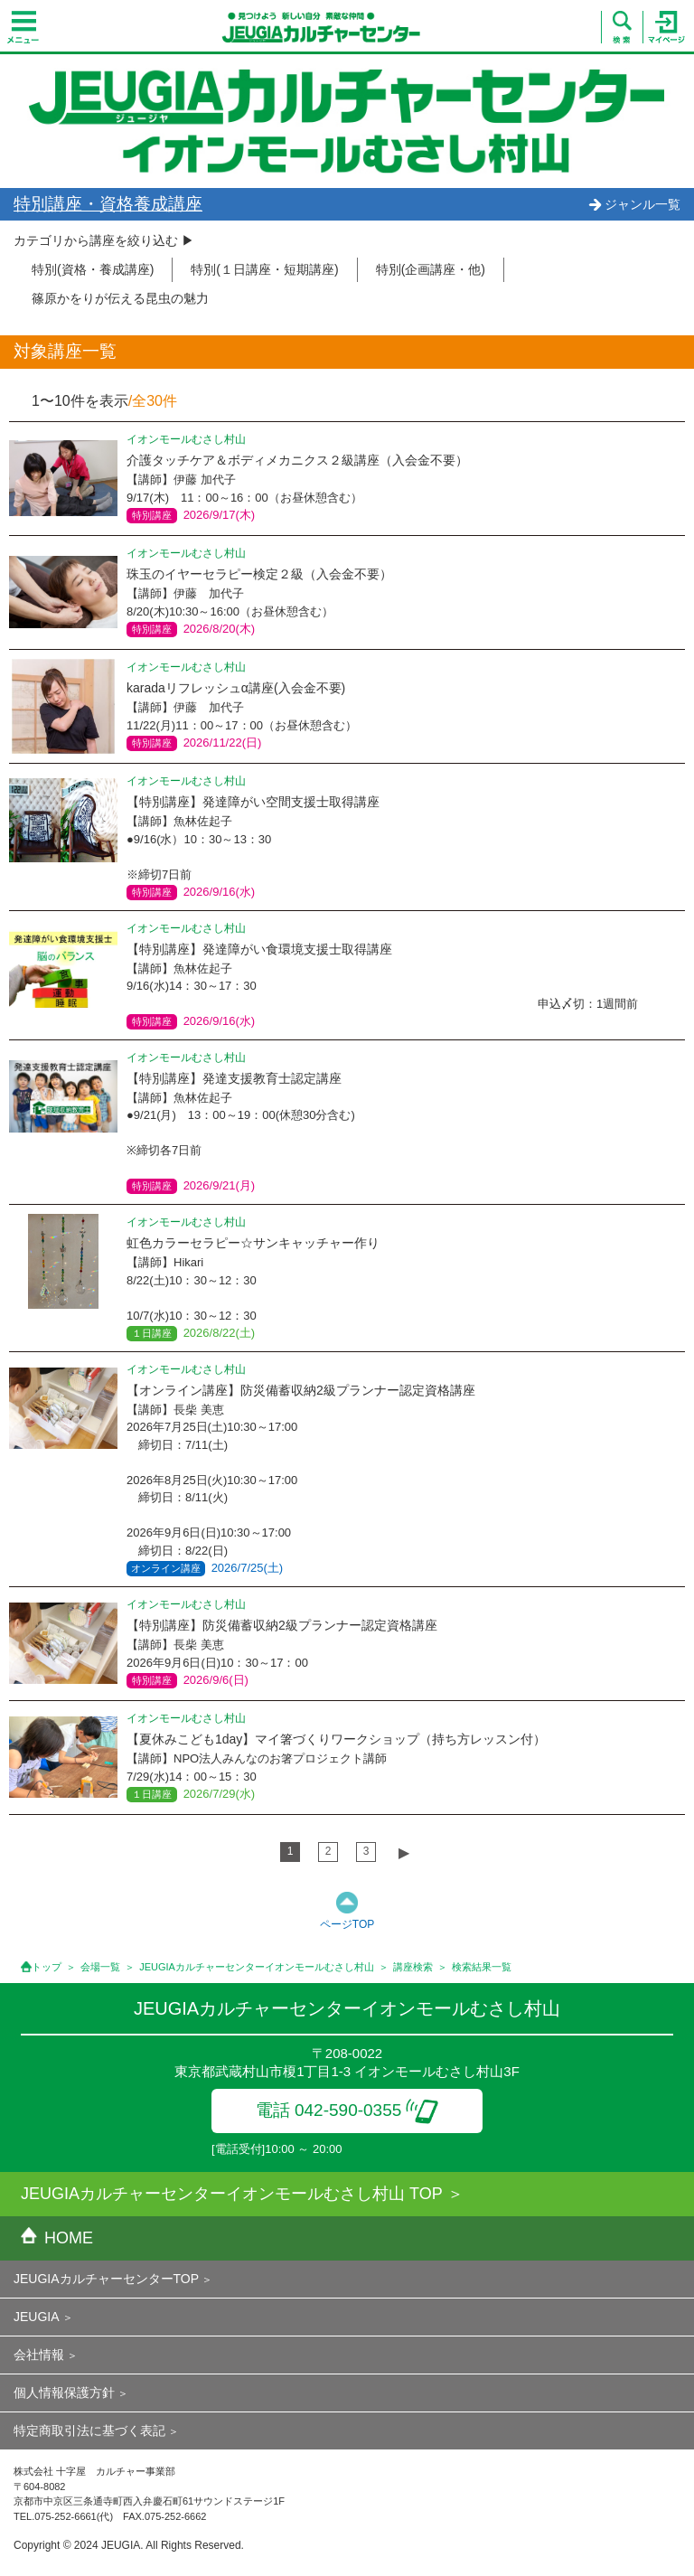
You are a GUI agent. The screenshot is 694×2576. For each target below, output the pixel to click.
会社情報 (39, 2354)
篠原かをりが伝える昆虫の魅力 (120, 298)
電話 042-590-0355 (347, 2110)
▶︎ (404, 1852)
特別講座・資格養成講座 (108, 203)
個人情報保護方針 (64, 2392)
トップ (46, 1966)
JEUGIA (37, 2316)
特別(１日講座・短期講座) (264, 269)
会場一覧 (100, 1966)
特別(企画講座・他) (430, 269)
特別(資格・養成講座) (93, 269)
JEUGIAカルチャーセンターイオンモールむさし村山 (256, 1966)
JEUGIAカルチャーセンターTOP (106, 2278)
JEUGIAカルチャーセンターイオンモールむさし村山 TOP (232, 2194)
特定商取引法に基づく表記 (89, 2430)
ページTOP (347, 1924)
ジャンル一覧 (634, 204)
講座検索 (413, 1966)
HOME (57, 2238)
